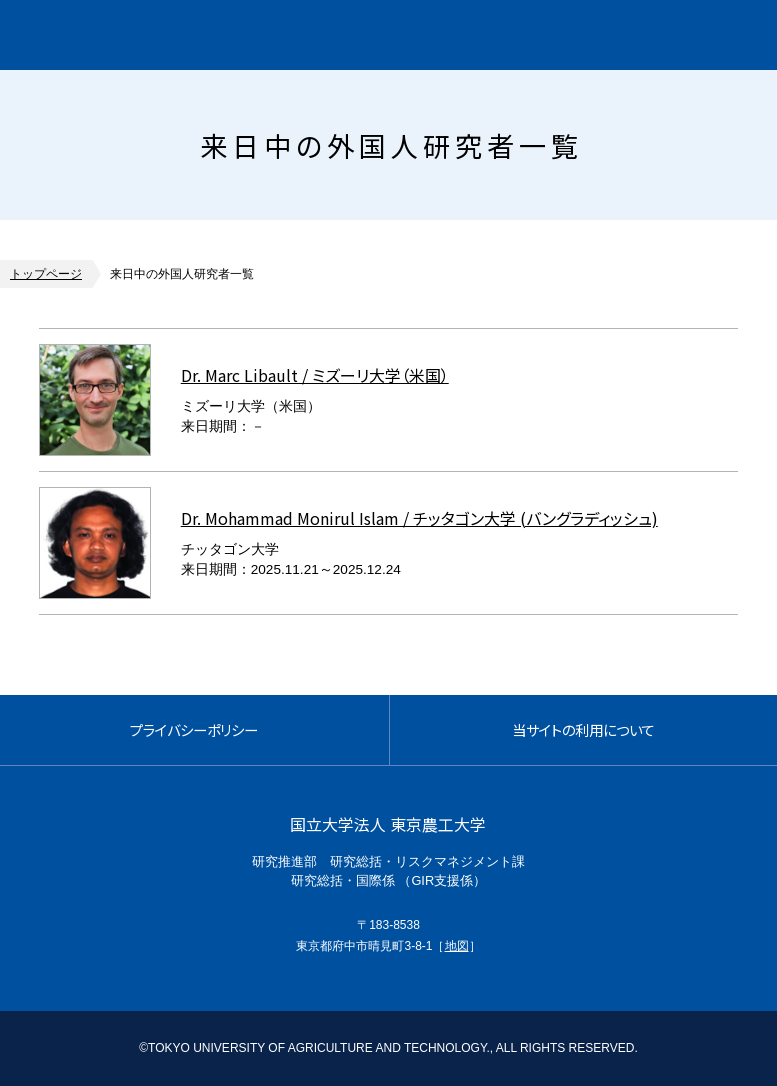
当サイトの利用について (583, 729)
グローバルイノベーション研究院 (186, 35)
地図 (457, 946)
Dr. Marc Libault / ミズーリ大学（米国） (315, 375)
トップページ (46, 274)
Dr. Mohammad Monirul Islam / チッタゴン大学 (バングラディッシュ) (419, 518)
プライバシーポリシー (194, 729)
